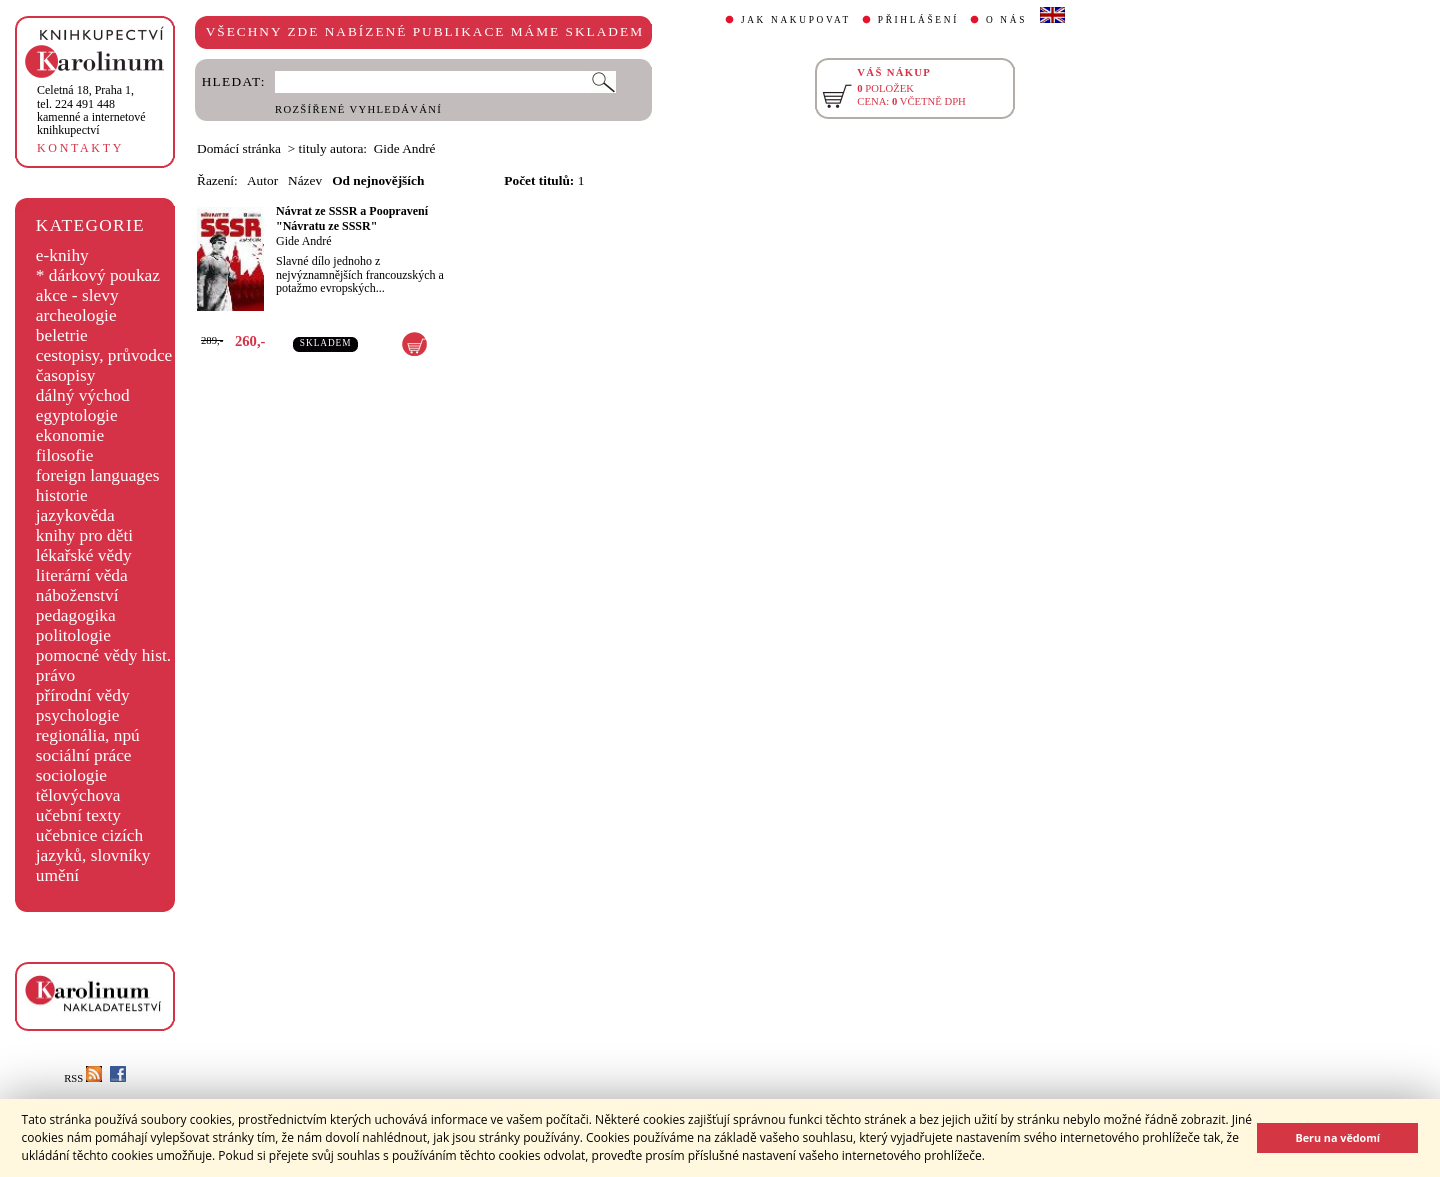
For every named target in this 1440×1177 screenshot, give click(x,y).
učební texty (78, 815)
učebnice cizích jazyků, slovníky (93, 845)
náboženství (77, 595)
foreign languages (98, 475)
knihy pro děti (84, 535)
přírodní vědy (83, 695)
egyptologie (77, 415)
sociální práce (84, 755)
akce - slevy (77, 295)
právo (55, 675)
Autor (262, 180)
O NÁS (1006, 20)
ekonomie (70, 435)
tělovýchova (78, 795)
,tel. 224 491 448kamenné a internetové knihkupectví (91, 110)
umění (57, 875)
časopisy (66, 375)
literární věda (82, 575)
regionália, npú (88, 735)
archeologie (76, 315)
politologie (73, 635)
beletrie (62, 335)
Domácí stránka (239, 148)
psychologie (78, 715)
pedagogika (76, 615)
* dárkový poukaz (98, 275)
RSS (83, 1078)
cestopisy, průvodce (104, 355)
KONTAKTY (80, 148)
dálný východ (83, 395)
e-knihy (62, 255)
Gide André (304, 241)
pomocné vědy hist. (103, 655)
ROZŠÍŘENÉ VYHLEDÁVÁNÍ (358, 109)
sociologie (71, 775)
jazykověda (75, 515)
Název (305, 180)
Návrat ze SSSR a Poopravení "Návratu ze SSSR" (352, 218)
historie (62, 495)
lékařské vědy (84, 555)
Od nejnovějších (378, 180)
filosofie (65, 455)
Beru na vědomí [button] (1337, 1137)
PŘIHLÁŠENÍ (918, 20)
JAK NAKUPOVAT (796, 20)
